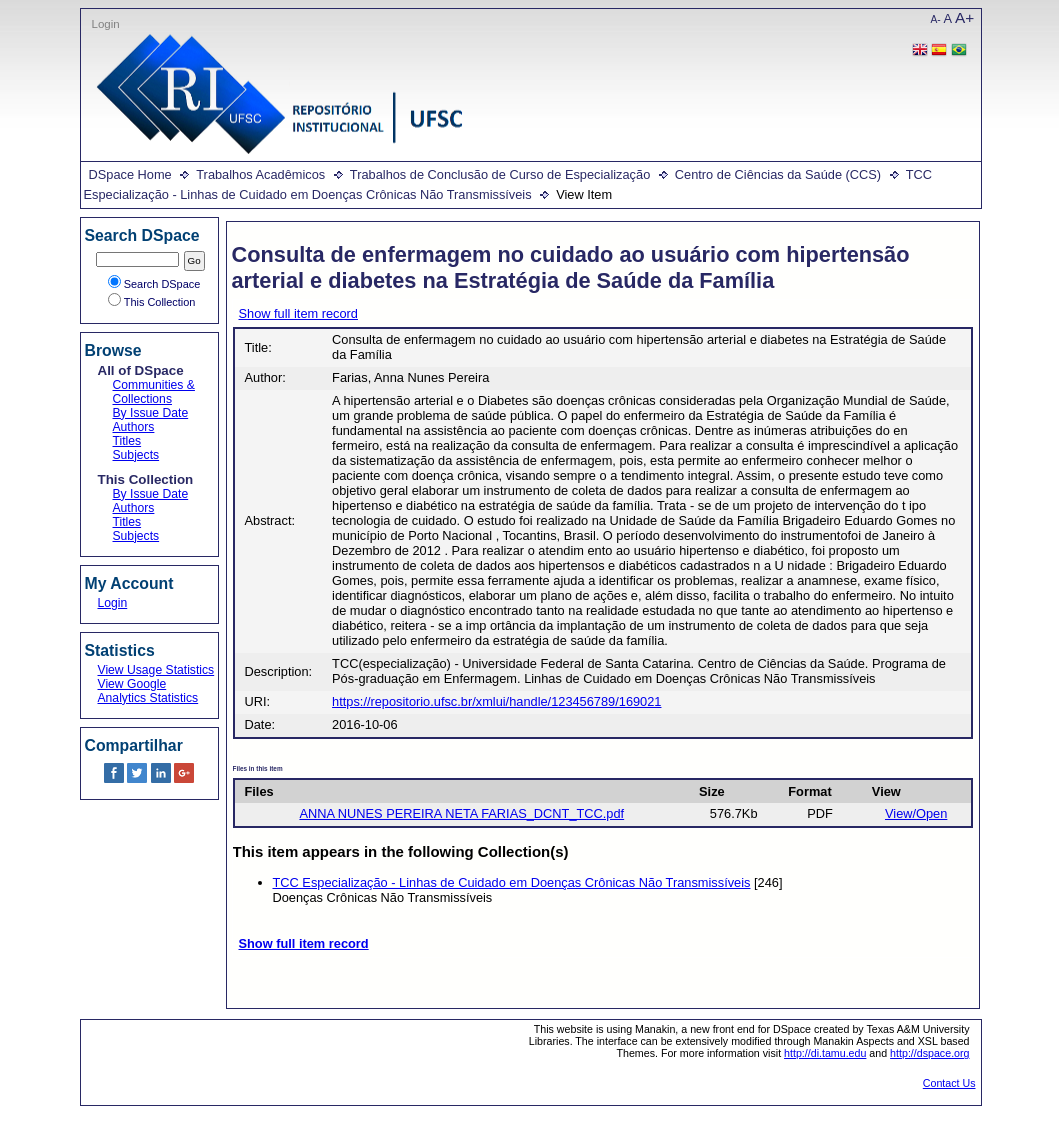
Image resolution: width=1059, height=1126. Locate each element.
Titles (127, 441)
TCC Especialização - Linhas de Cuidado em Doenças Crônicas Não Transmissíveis (512, 882)
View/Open (916, 813)
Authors (134, 427)
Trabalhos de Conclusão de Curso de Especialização (500, 174)
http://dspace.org (929, 1053)
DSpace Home (130, 174)
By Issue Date (151, 413)
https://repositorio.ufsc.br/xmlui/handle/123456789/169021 (496, 701)
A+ (964, 17)
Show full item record (298, 313)
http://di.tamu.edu (825, 1053)
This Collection (152, 302)
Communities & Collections (154, 392)
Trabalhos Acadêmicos (260, 174)
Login (106, 24)
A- (936, 19)
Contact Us (949, 1083)
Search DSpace (154, 284)
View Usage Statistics (156, 670)
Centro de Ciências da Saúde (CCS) (778, 174)
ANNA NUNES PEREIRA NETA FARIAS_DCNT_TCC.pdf (461, 813)
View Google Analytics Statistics (148, 691)
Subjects (136, 455)
